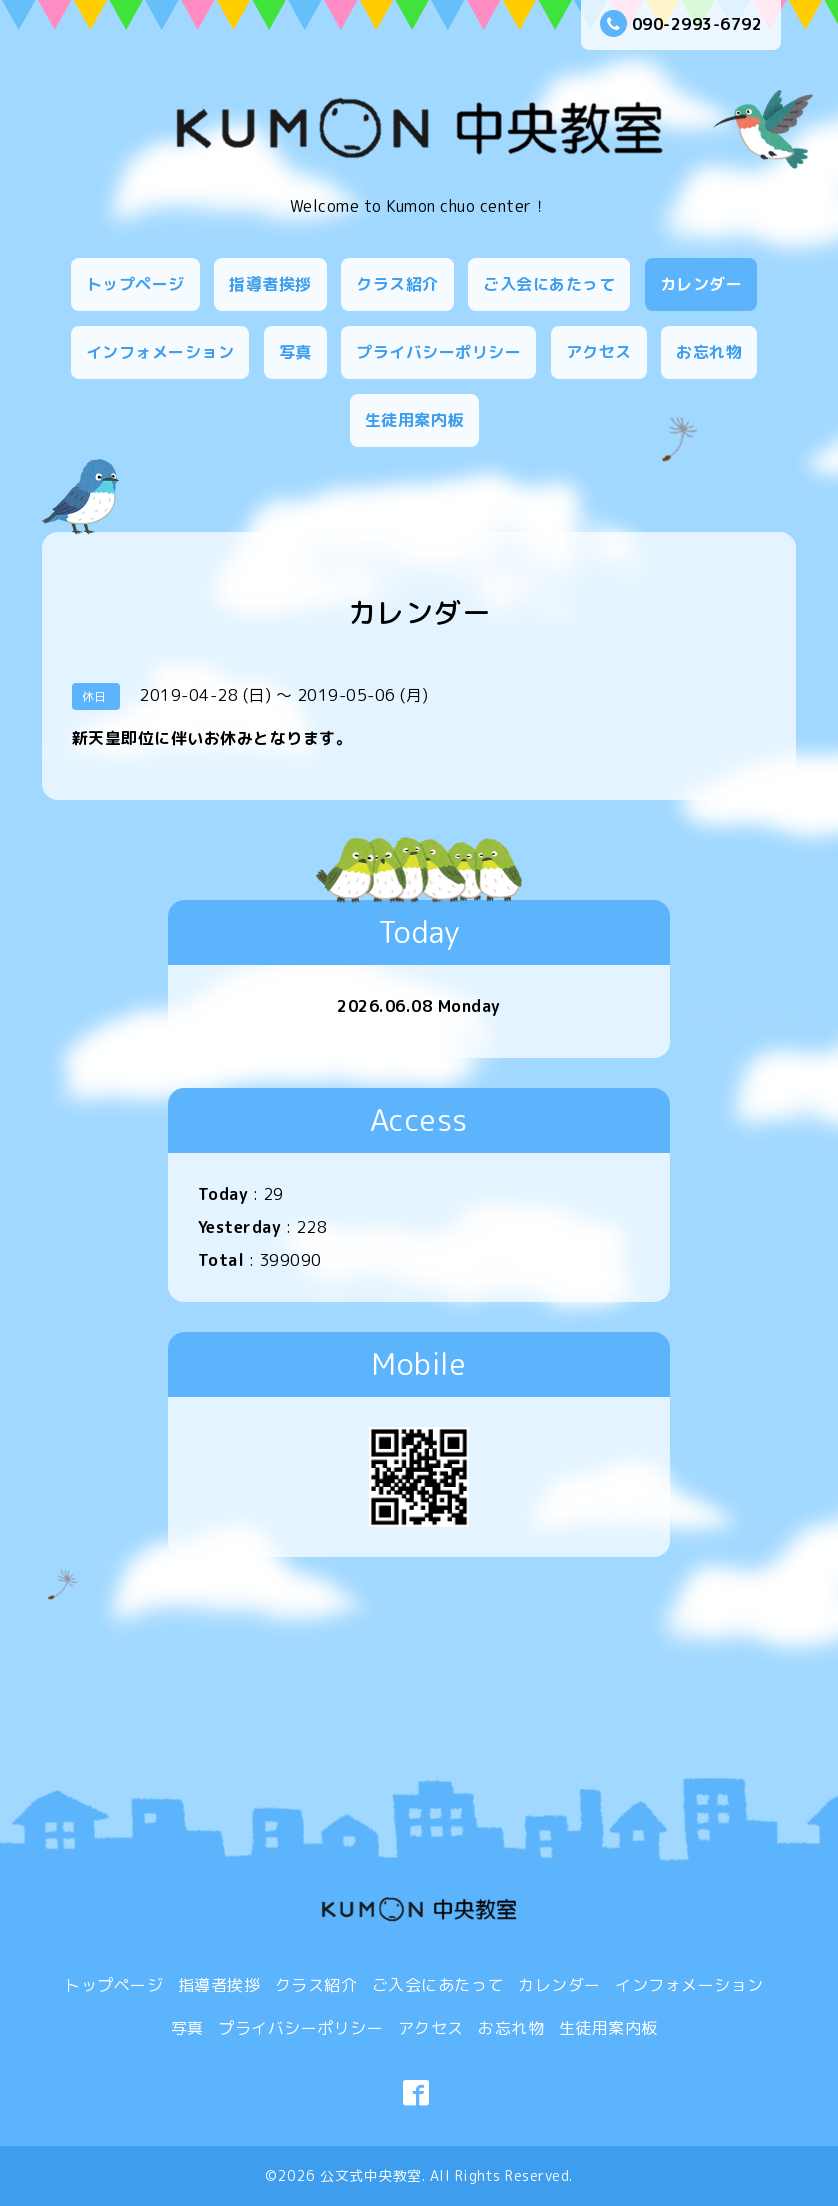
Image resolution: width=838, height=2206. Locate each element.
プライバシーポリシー (438, 352)
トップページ (135, 284)
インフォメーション (160, 352)
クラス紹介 (397, 284)
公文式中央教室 (371, 2175)
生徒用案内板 (414, 420)
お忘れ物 (709, 352)
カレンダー (701, 284)
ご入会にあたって (549, 284)
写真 (295, 352)
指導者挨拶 (270, 284)
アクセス (599, 352)
